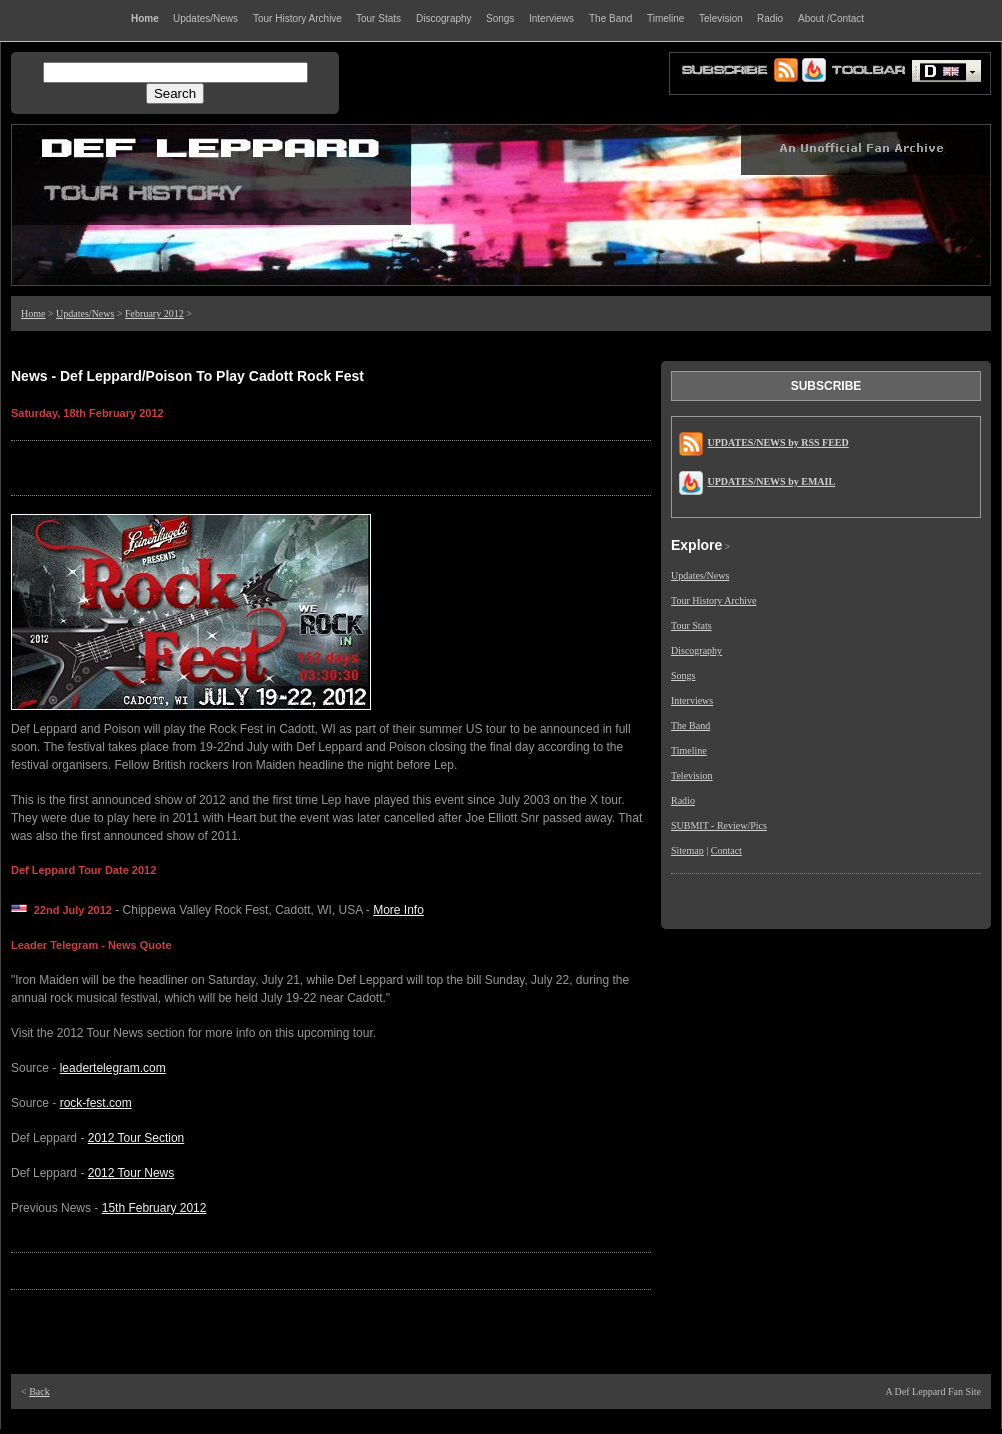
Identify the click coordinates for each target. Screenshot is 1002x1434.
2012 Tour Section (136, 1138)
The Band (690, 725)
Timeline (689, 750)
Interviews (692, 700)
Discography (696, 650)
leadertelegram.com (113, 1068)
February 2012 (154, 313)
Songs (683, 675)
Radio (683, 800)
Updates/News (85, 313)
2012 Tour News (131, 1173)
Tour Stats (691, 625)
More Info (398, 910)
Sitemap (687, 850)
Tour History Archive (713, 600)
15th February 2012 (154, 1208)
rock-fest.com (96, 1103)
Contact (726, 850)
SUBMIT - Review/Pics (719, 825)
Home (33, 313)
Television (692, 775)
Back (39, 1391)
